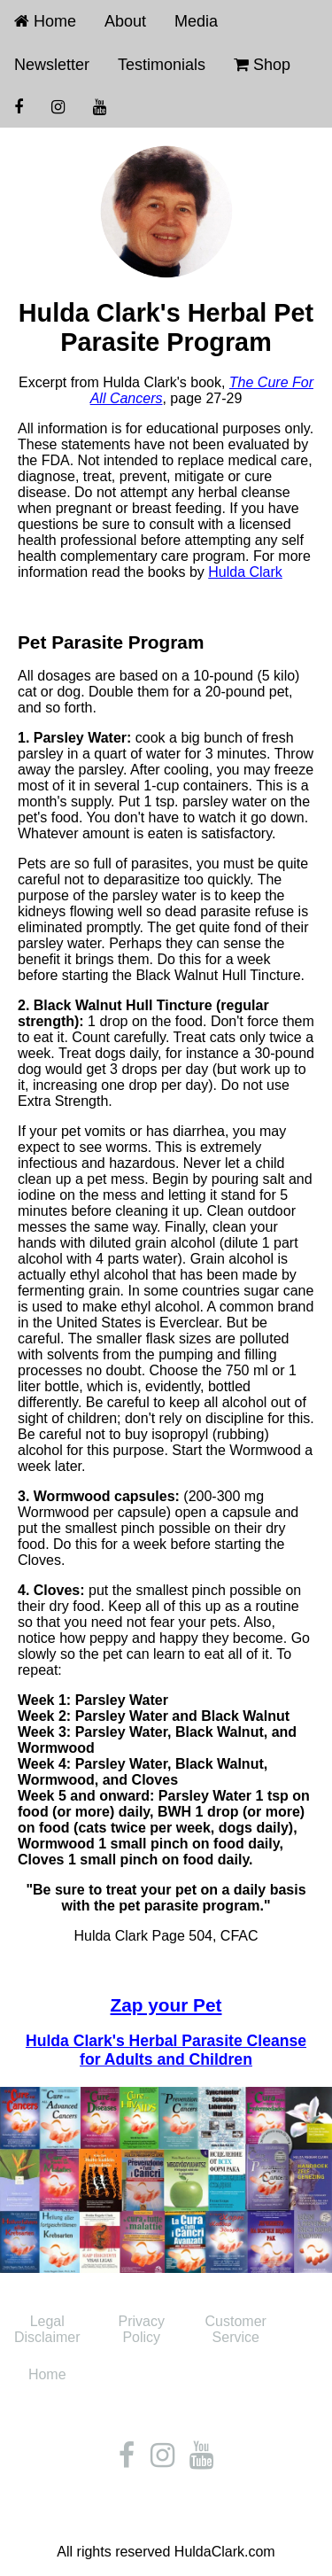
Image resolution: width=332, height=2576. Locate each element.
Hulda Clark (245, 572)
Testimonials (161, 65)
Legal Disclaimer (47, 2329)
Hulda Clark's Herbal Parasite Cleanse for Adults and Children (166, 2050)
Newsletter (51, 65)
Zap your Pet (166, 2005)
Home (45, 21)
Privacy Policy (142, 2329)
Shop (262, 65)
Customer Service (235, 2329)
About (125, 21)
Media (196, 21)
